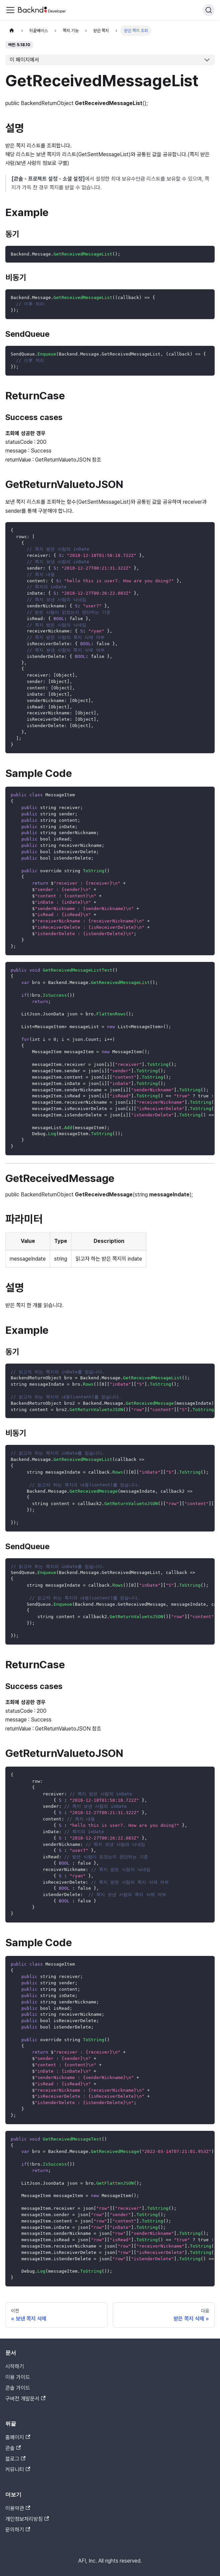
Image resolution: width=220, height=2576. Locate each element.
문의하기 (17, 2530)
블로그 (15, 2459)
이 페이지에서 (24, 60)
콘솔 (13, 2448)
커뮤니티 (17, 2469)
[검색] (209, 10)
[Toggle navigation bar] (10, 10)
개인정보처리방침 (27, 2519)
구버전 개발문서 (25, 2398)
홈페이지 (17, 2437)
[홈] (11, 30)
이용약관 (17, 2508)
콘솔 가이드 (17, 2388)
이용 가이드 (17, 2377)
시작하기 (14, 2366)
